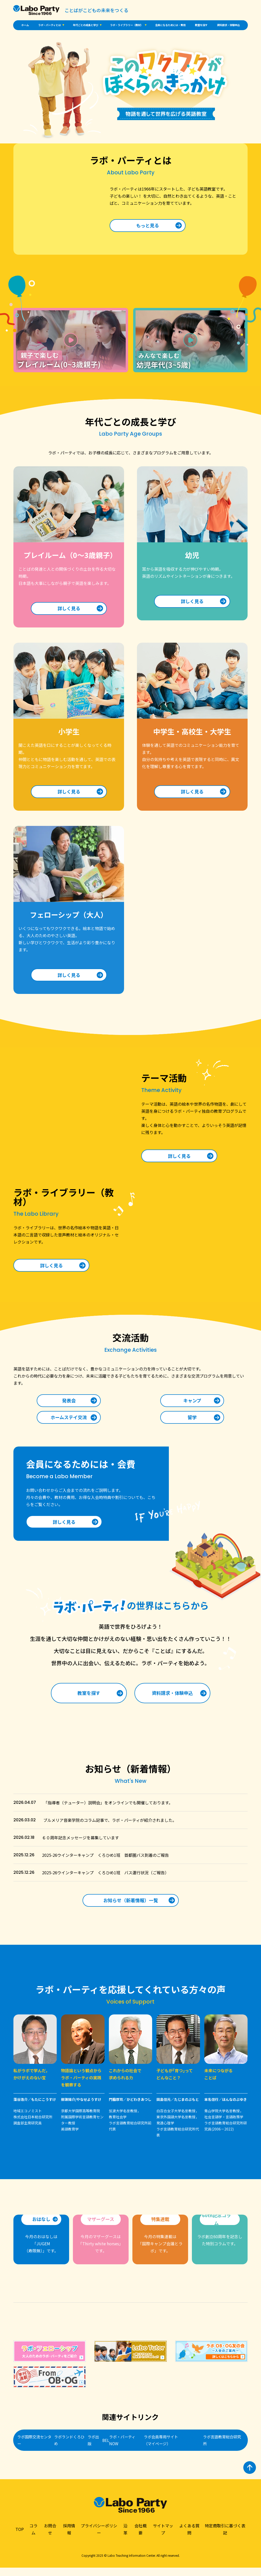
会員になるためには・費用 (170, 25)
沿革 (125, 2529)
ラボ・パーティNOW (122, 2440)
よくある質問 (189, 2529)
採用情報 (69, 2529)
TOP (19, 2529)
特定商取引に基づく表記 (225, 2529)
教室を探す (201, 25)
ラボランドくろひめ (69, 2440)
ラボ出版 (93, 2440)
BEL (105, 2440)
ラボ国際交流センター (34, 2440)
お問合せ (50, 2529)
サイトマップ (163, 2529)
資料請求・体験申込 (228, 25)
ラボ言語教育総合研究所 (222, 2440)
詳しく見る (68, 608)
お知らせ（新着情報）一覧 (130, 1900)
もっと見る (147, 225)
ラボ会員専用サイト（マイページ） (161, 2440)
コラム (33, 2529)
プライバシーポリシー (99, 2529)
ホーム (25, 25)
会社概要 (140, 2529)
